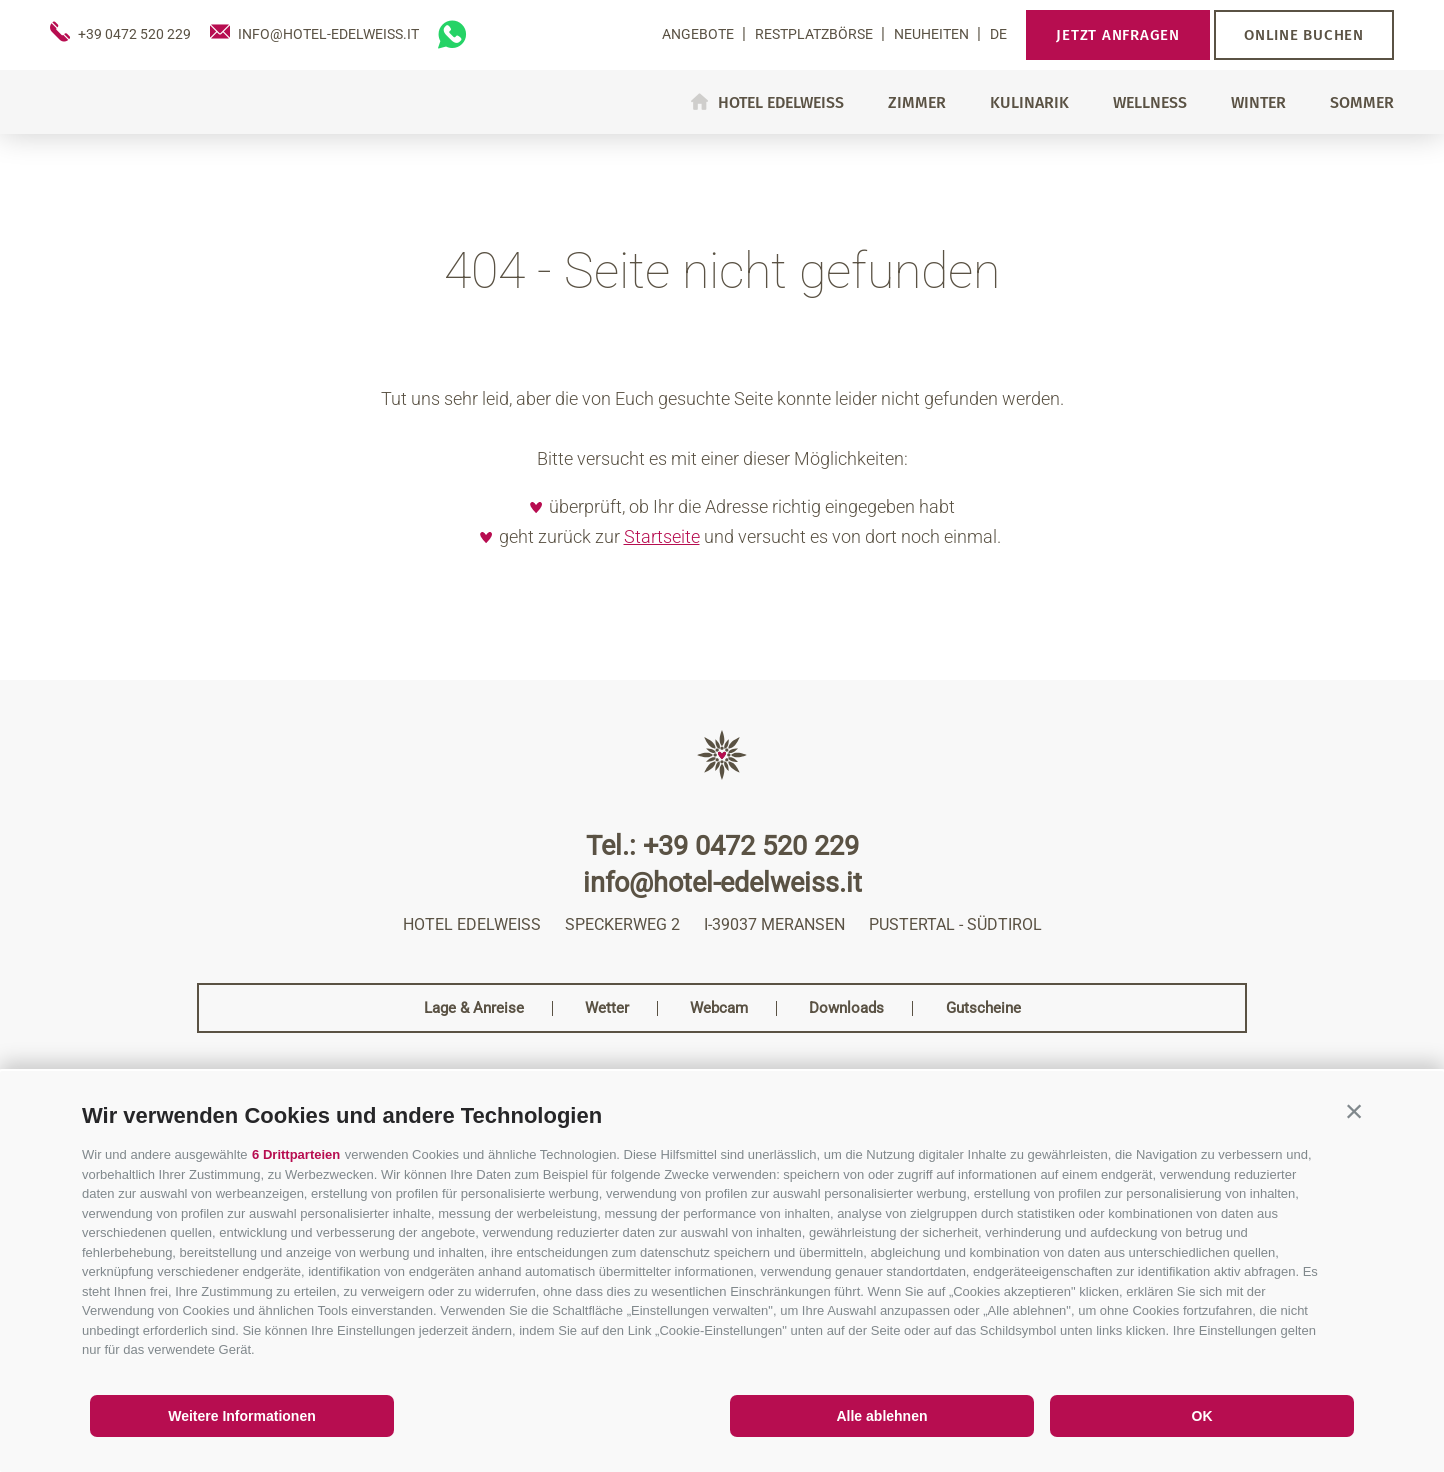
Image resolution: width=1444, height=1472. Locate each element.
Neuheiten (933, 34)
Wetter (607, 1008)
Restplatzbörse (815, 34)
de (998, 34)
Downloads (846, 1008)
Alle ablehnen (881, 1416)
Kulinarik (1029, 103)
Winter (1258, 103)
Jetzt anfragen (1118, 35)
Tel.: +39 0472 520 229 (722, 846)
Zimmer (917, 103)
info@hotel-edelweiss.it (722, 883)
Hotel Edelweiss (781, 102)
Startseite (662, 536)
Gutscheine (983, 1008)
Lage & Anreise (474, 1008)
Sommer (1362, 103)
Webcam (719, 1008)
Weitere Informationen (242, 1416)
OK (1202, 1416)
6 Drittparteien (296, 1154)
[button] (1354, 1111)
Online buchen (1304, 35)
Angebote (699, 34)
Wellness (1150, 103)
